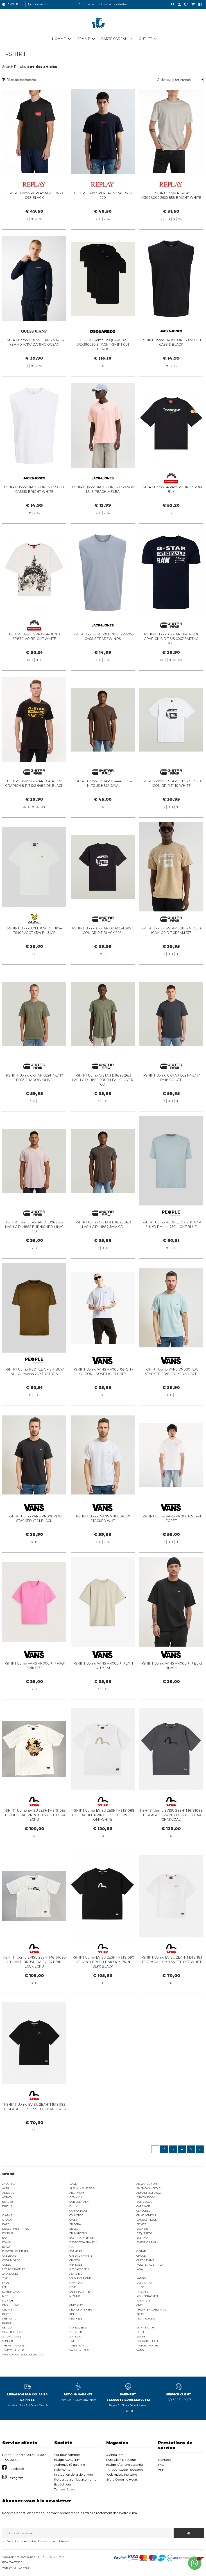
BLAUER (7, 2201)
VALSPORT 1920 (78, 2350)
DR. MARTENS (78, 2233)
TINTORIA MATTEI (147, 2345)
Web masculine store (121, 2474)
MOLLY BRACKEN (147, 2296)
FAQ (161, 2464)
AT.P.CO (7, 2197)
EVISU (6, 2246)
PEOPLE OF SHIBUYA (82, 2309)
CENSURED (143, 2210)
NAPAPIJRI (143, 2300)
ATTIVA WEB (21, 2567)
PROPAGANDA (145, 2318)
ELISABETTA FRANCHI (83, 2242)
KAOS (5, 2282)
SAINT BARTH (145, 2327)
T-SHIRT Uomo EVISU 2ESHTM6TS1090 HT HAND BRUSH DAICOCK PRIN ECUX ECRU (34, 1980)
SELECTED (75, 2332)
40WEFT (74, 2183)
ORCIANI (7, 2309)
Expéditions (62, 2484)
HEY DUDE (75, 2264)
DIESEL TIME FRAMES (15, 2228)
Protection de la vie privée (73, 2474)
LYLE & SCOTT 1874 (80, 2291)
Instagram (16, 2478)
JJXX (5, 2278)
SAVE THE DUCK (12, 2332)
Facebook (16, 2468)
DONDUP (8, 2233)
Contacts (164, 2459)
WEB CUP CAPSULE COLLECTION (22, 2354)
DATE (5, 2224)
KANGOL (141, 2278)
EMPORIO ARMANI (147, 2242)
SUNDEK (7, 2341)
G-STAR (141, 2251)
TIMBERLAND (77, 2345)
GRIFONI (74, 2260)
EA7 (4, 2237)
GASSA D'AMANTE (80, 2255)
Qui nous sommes (67, 2455)
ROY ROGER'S (77, 2327)
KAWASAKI (76, 2282)
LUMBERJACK (11, 2291)
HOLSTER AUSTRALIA (149, 2264)
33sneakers (114, 2455)
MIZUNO (74, 2296)
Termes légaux (65, 2489)
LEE (4, 2287)
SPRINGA (75, 2336)
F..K (71, 2246)
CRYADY (7, 2219)
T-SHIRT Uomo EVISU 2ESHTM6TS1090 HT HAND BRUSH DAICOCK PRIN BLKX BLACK (102, 1980)
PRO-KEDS (75, 2318)
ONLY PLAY (76, 2305)
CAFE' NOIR (143, 2206)
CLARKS (7, 2215)
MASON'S (142, 2291)
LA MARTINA (144, 2282)
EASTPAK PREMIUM (81, 2237)
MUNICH (7, 2300)
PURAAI (7, 2323)
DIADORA (75, 2224)
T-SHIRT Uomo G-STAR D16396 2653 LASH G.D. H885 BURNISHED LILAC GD (34, 1245)
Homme (59, 39)
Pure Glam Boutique (121, 2459)
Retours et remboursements (75, 2479)
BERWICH (75, 2197)
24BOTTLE (8, 2183)
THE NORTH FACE (147, 2341)
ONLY (139, 2305)
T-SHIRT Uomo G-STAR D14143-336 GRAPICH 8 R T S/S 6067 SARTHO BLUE (171, 656)
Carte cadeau (114, 39)
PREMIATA (9, 2318)
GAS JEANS (9, 2255)
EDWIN (6, 2242)
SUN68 (140, 2336)
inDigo (140, 2269)
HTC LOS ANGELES (13, 2269)
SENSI (140, 2332)
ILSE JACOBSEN (79, 2269)
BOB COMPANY (79, 2201)
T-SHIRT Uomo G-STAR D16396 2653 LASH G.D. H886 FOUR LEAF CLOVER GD (102, 1098)
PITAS (140, 2314)
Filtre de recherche (19, 80)
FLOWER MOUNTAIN (15, 2251)
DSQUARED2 (144, 2233)
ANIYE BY (8, 2192)
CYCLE (73, 2219)
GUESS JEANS (145, 2260)
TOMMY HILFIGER (13, 2350)
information (63, 2541)
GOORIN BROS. (11, 2260)
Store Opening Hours (122, 2479)
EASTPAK (142, 2237)
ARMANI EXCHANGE (148, 2192)
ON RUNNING (10, 2305)
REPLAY (7, 2327)
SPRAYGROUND (12, 2336)
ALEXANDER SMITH (148, 2183)
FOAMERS (75, 2251)
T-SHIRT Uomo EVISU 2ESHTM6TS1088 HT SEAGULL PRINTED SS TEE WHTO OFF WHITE (102, 1833)
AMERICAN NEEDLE (148, 2188)
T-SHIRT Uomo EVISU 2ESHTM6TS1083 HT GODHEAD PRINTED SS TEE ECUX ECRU (34, 1833)
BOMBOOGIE (144, 2201)
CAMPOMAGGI (78, 2210)
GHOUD (141, 2255)
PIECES (6, 2314)
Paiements (62, 2469)
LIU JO (140, 2287)
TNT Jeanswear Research (124, 2469)
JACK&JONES (10, 2273)
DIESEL (73, 2228)
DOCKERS (142, 2228)
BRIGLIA (7, 2206)
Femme (83, 39)
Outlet (145, 39)
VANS (140, 2350)
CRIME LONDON (146, 2215)
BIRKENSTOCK (145, 2197)
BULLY (73, 2206)
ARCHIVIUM (76, 2192)
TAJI (72, 2341)
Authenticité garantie (69, 2464)
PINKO (73, 2314)
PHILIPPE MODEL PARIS (151, 2309)
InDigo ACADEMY (67, 2459)
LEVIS (72, 2287)
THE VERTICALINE (13, 2345)
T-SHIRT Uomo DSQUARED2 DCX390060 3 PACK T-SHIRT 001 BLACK (102, 362)
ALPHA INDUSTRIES (81, 2188)
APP (161, 2469)
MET (5, 2296)
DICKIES (141, 2224)
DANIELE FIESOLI (146, 2219)
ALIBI (5, 2188)
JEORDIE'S (75, 2273)
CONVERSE (76, 2215)
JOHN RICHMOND (80, 2278)
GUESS (6, 2264)
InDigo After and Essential (124, 2464)
